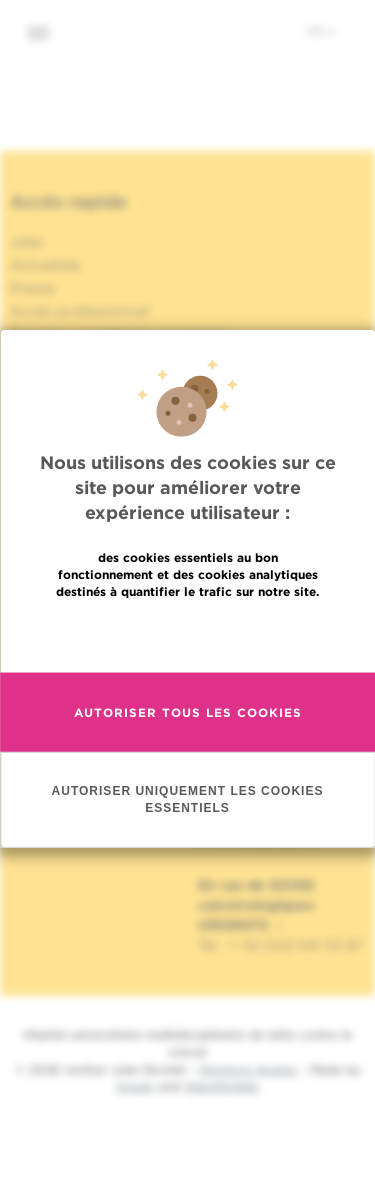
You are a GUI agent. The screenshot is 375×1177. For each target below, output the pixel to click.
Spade (135, 1086)
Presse (32, 288)
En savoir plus (187, 633)
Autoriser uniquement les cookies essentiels (188, 798)
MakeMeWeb (221, 1086)
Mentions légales (248, 1069)
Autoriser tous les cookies (188, 711)
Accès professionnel (80, 311)
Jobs (26, 242)
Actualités (45, 265)
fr (321, 31)
